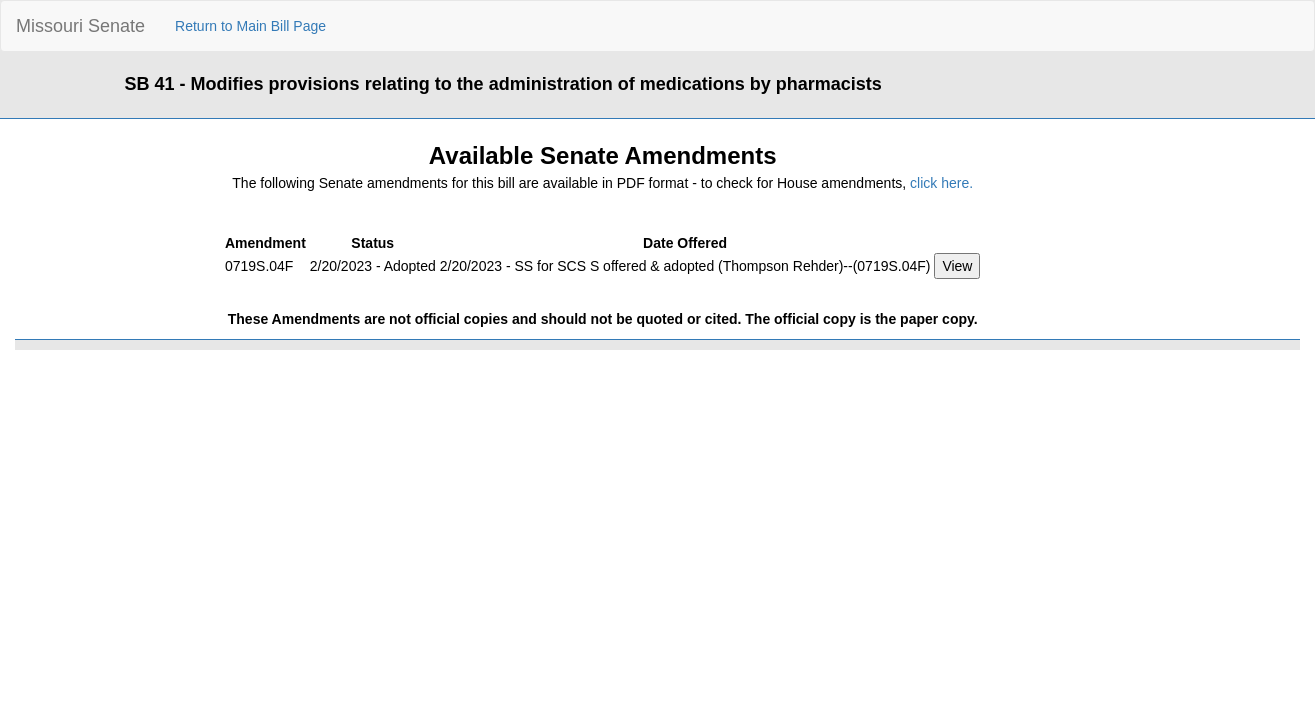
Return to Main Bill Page (250, 26)
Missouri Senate (80, 26)
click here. (941, 183)
